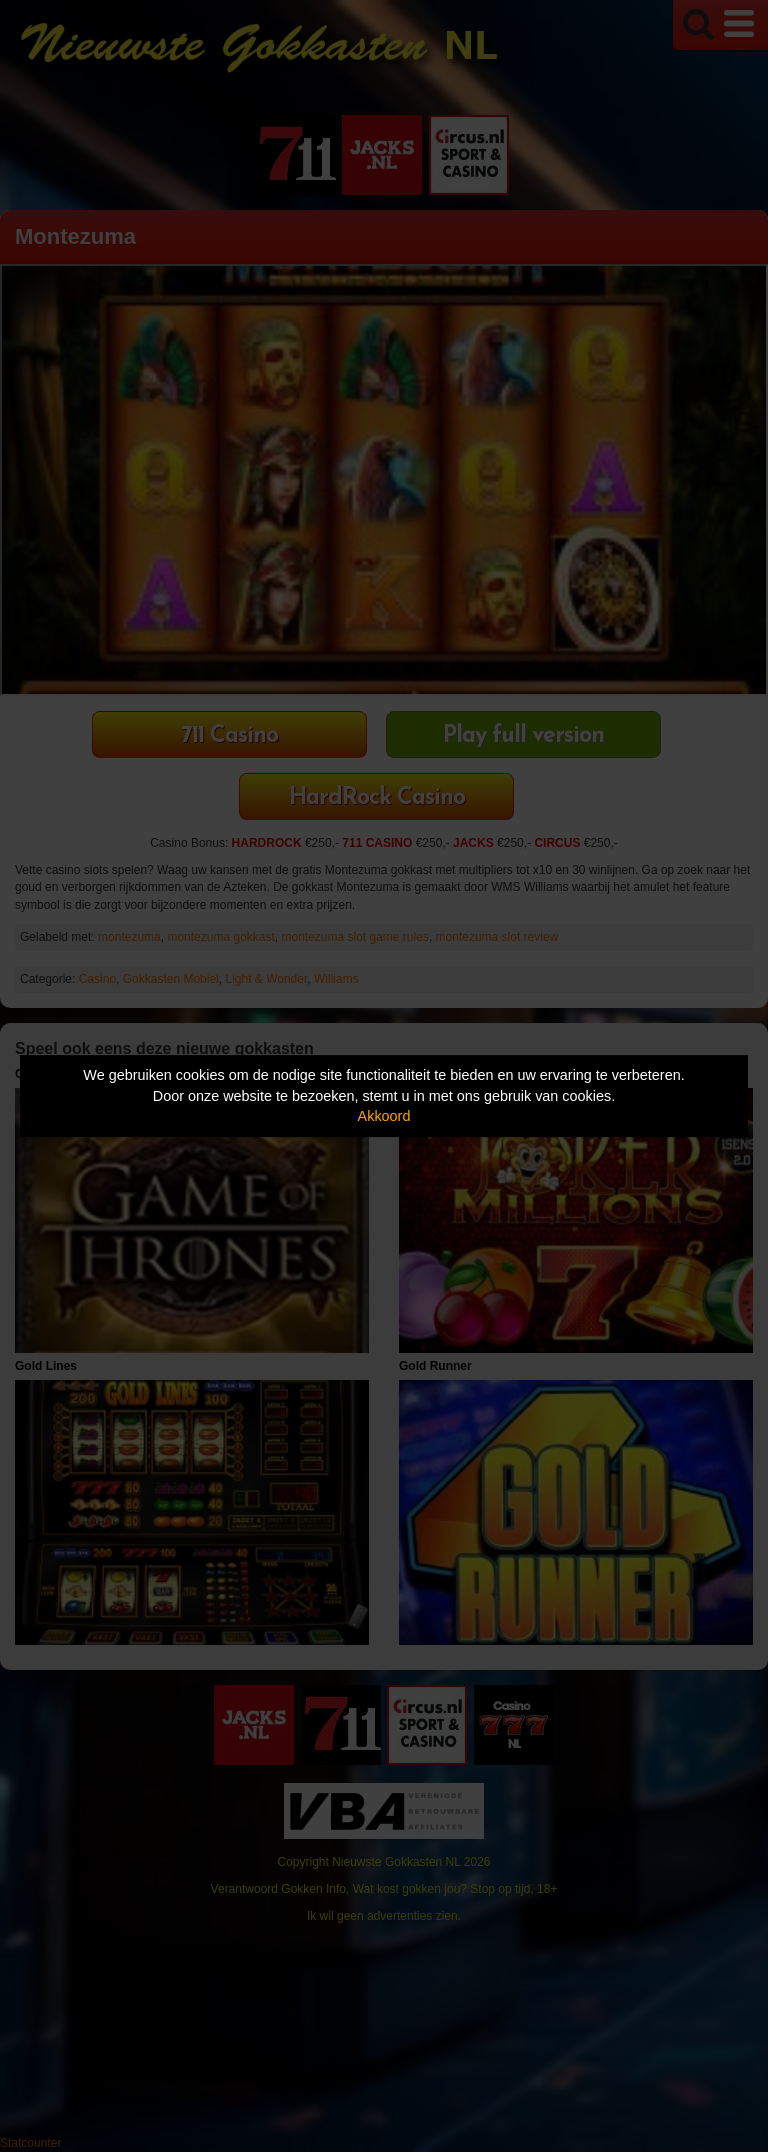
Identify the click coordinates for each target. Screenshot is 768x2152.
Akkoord (384, 1116)
